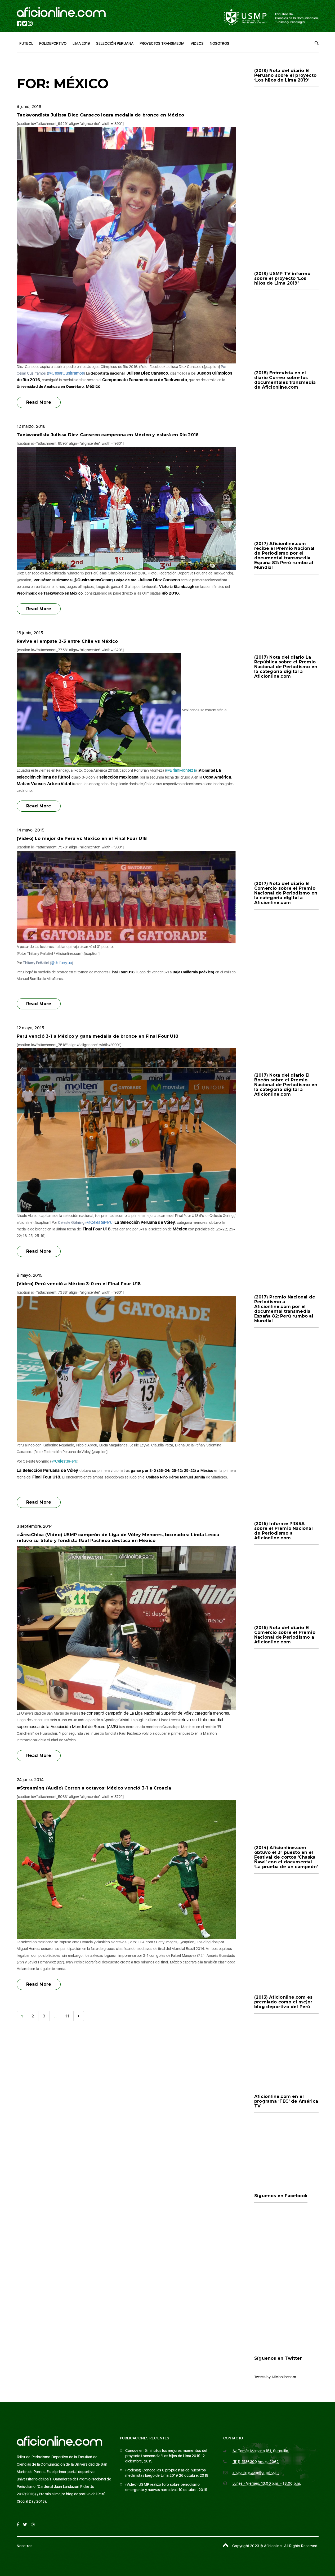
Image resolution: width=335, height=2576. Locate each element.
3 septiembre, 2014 (35, 1526)
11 (67, 2015)
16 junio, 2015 (30, 632)
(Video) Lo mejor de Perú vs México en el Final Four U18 (82, 838)
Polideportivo (52, 43)
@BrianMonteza (181, 770)
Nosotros (219, 43)
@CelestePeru (99, 1222)
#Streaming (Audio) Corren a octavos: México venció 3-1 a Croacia (94, 1788)
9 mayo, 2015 (29, 1275)
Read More (38, 402)
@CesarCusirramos (66, 373)
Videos (197, 43)
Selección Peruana (114, 43)
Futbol (26, 43)
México (93, 386)
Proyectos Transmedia (162, 43)
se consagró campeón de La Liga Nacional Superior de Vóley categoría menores (155, 1713)
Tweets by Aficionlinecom (275, 2377)
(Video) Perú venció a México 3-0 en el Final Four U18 (79, 1283)
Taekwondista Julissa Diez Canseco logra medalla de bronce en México (100, 115)
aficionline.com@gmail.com (256, 2472)
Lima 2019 (81, 43)
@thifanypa (61, 962)
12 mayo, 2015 (30, 1027)
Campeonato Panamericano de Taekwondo (144, 379)
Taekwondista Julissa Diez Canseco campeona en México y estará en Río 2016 (108, 434)
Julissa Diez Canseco (147, 373)
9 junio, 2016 (29, 106)
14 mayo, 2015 (30, 830)
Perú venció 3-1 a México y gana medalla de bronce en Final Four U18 (97, 1036)
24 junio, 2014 (30, 1779)
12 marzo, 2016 (31, 426)
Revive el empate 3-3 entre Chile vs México (67, 641)
